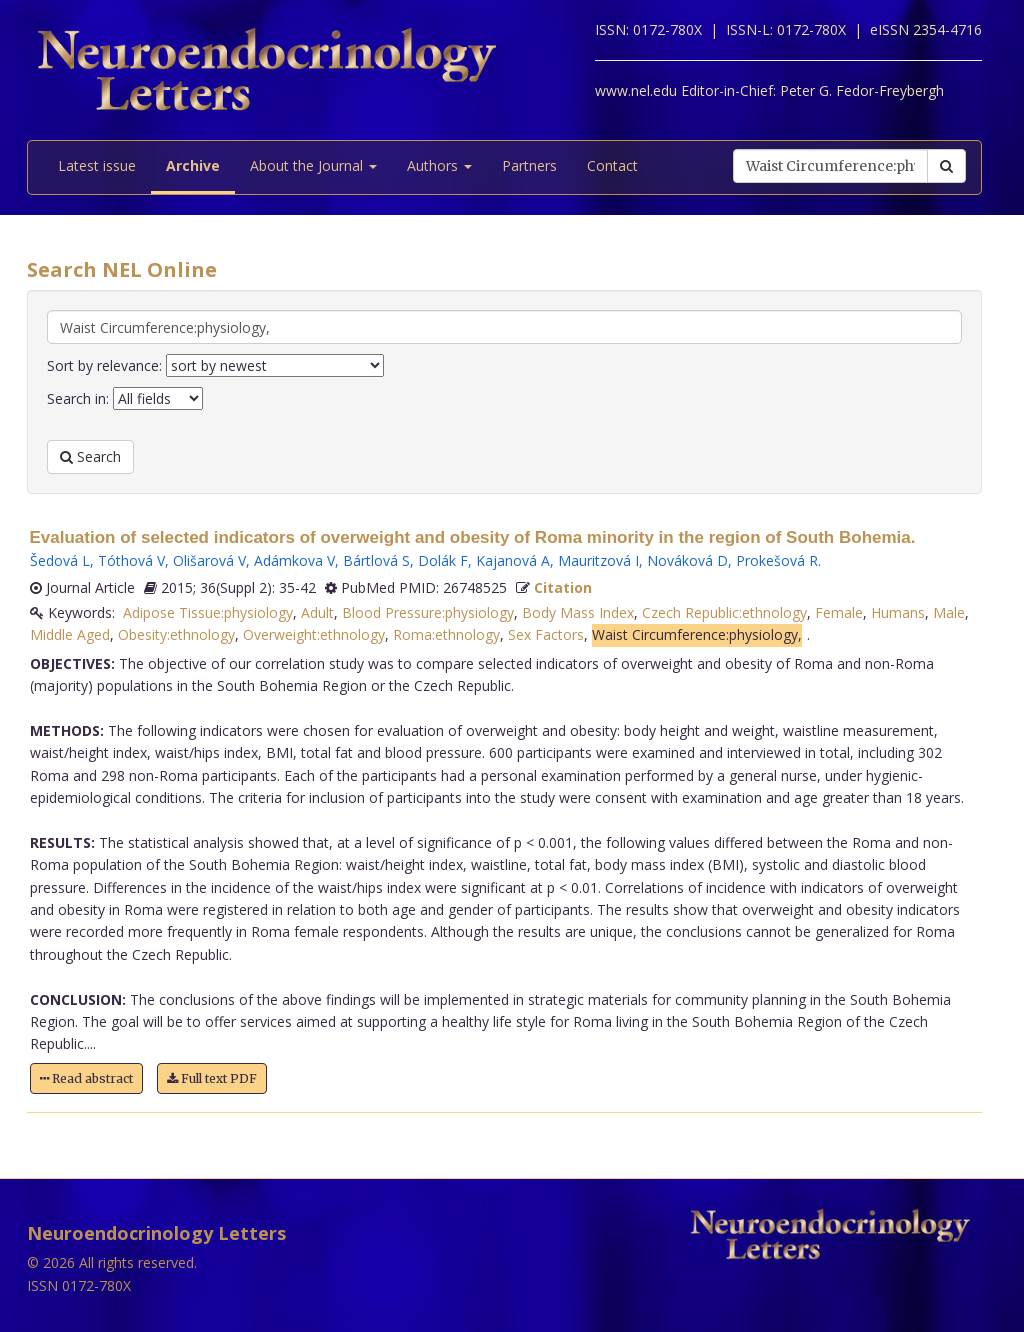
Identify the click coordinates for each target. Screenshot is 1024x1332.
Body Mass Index (578, 612)
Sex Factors (546, 634)
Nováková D (687, 560)
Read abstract (86, 1078)
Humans (898, 612)
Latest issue (97, 165)
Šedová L (60, 560)
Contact (612, 165)
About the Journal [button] (313, 165)
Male (949, 612)
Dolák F (443, 560)
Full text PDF (212, 1078)
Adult (317, 612)
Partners (529, 165)
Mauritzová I (598, 560)
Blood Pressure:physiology (428, 612)
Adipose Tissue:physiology (208, 612)
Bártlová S (376, 560)
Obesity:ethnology (176, 634)
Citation (563, 587)
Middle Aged (70, 634)
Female (839, 612)
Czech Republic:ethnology (724, 612)
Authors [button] (439, 165)
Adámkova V (294, 560)
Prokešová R (777, 560)
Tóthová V (131, 560)
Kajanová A (513, 560)
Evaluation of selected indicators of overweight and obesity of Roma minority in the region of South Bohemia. (473, 537)
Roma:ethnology (446, 634)
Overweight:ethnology (314, 634)
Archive (193, 165)
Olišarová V (209, 560)
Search (90, 456)
